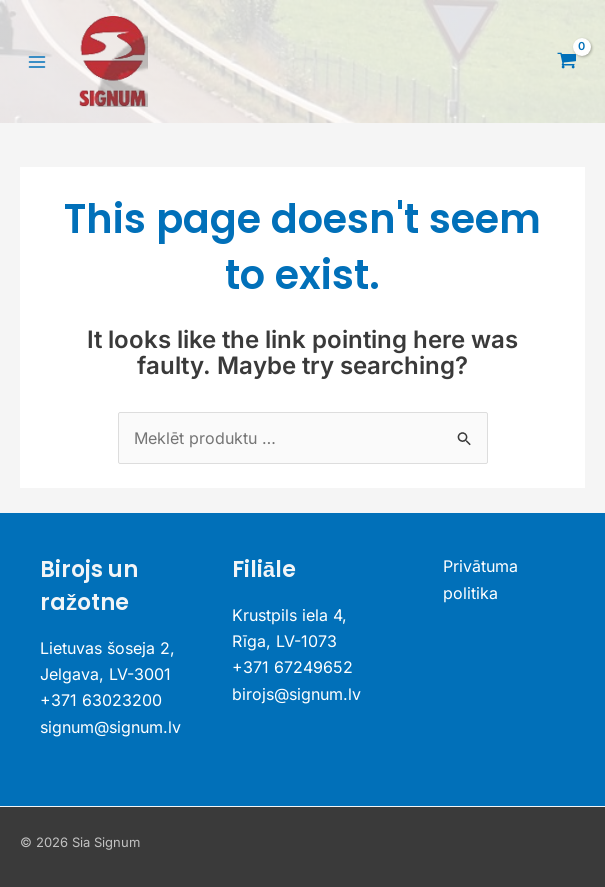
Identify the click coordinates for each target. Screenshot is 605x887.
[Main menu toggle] (37, 61)
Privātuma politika (480, 579)
